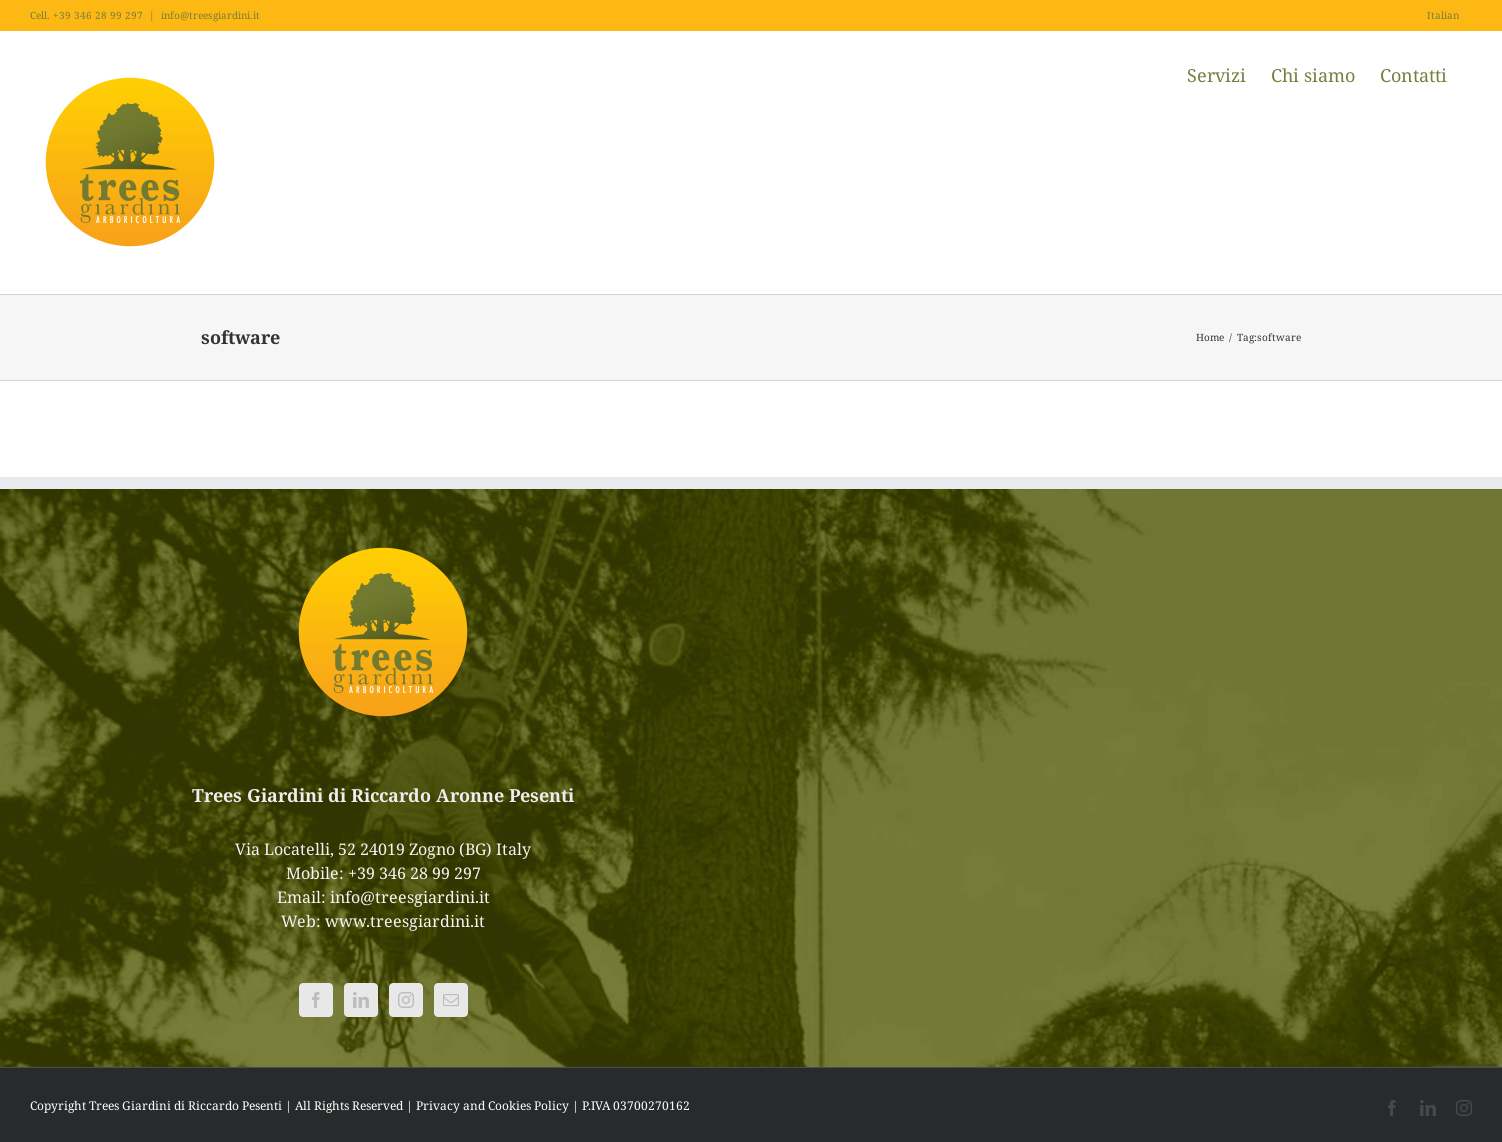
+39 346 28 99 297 (414, 873)
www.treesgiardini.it (405, 921)
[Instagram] (406, 1000)
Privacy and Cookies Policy (492, 1105)
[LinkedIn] (361, 1000)
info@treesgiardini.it (210, 15)
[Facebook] (316, 1000)
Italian (1443, 15)
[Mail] (451, 1000)
